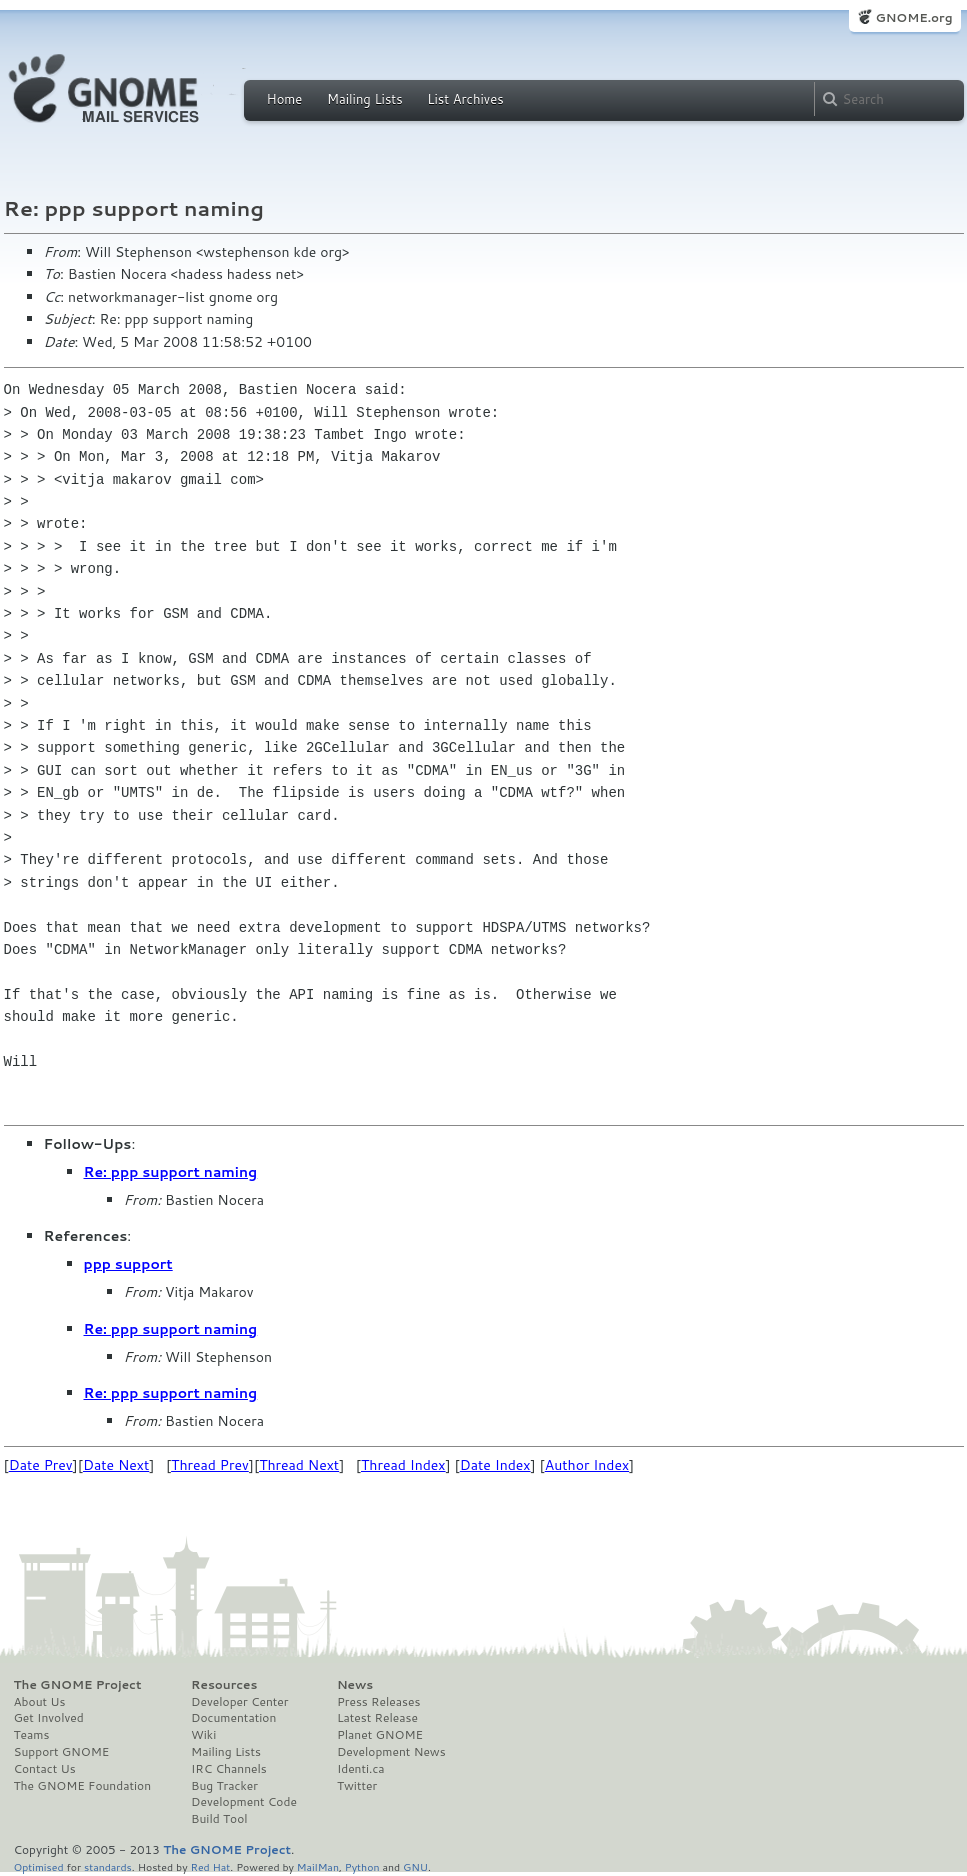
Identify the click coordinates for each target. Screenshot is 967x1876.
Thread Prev (210, 1465)
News (355, 1685)
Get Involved (49, 1718)
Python (362, 1866)
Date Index (495, 1465)
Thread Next (299, 1465)
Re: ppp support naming (171, 1172)
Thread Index (403, 1465)
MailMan (318, 1866)
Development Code (244, 1802)
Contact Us (45, 1769)
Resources (224, 1685)
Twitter (357, 1786)
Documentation (233, 1718)
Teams (32, 1735)
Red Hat (210, 1866)
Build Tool (219, 1819)
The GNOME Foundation (83, 1786)
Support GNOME (62, 1752)
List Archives (465, 99)
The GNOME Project (78, 1685)
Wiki (203, 1735)
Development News (391, 1752)
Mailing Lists (365, 99)
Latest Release (377, 1718)
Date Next (116, 1465)
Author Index (587, 1465)
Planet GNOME (380, 1735)
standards (108, 1866)
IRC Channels (229, 1769)
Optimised (39, 1866)
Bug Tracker (224, 1786)
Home (285, 99)
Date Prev (41, 1465)
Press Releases (378, 1702)
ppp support (128, 1264)
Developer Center (239, 1702)
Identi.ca (361, 1769)
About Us (40, 1702)
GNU (415, 1866)
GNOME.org (913, 17)
